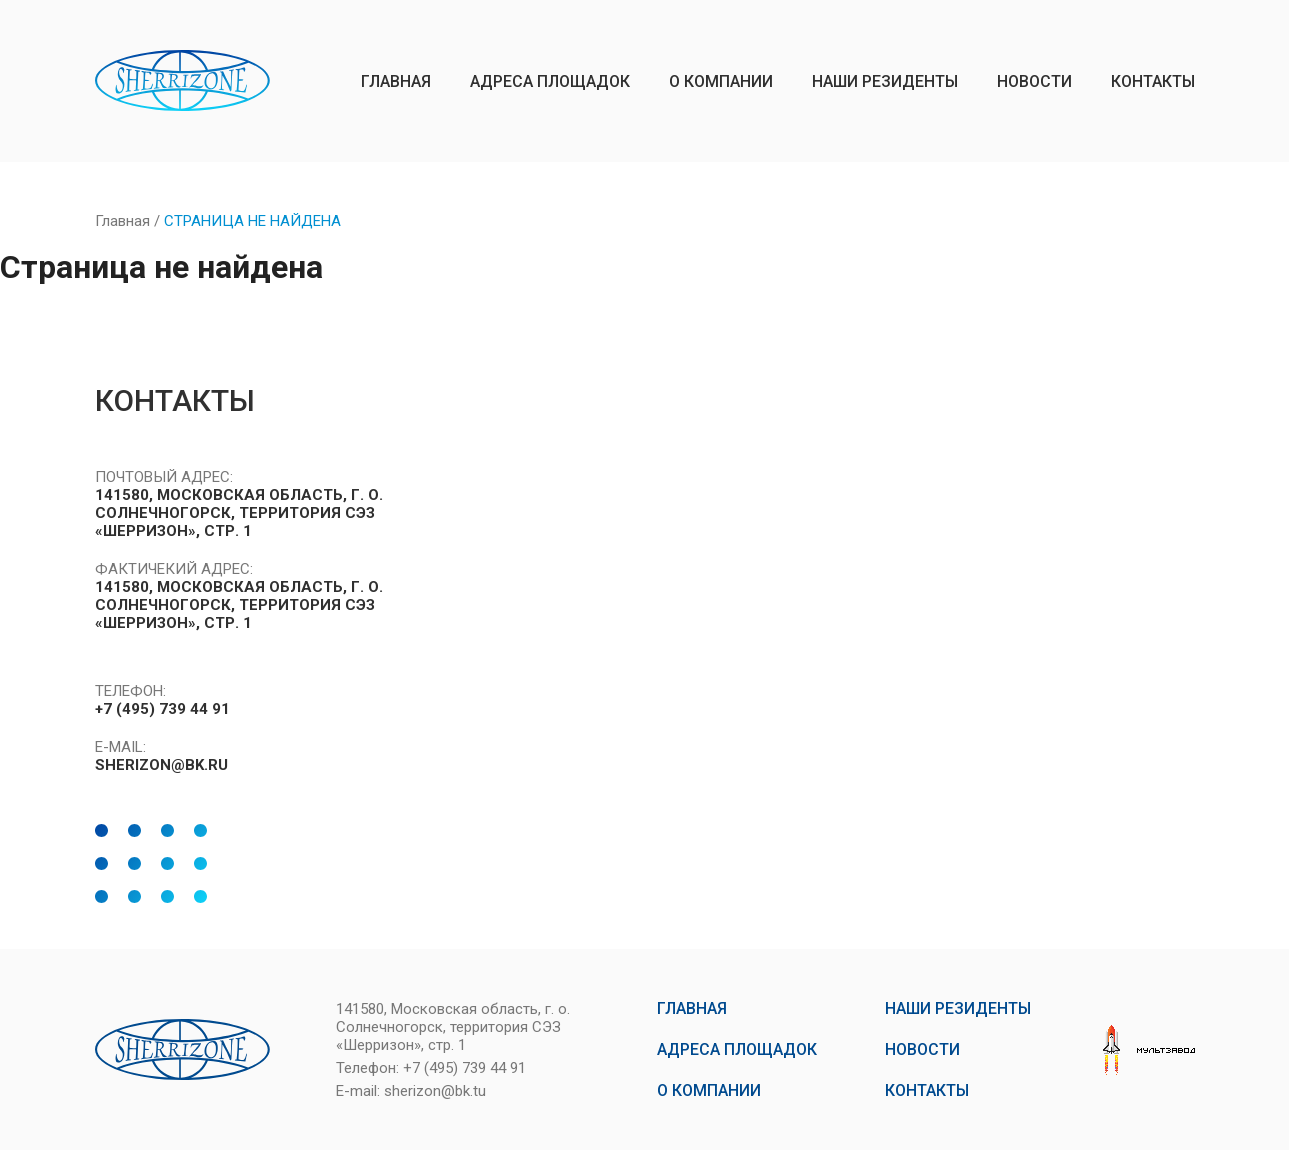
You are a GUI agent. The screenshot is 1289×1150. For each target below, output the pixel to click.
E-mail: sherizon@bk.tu (411, 1091)
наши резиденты (885, 81)
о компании (721, 81)
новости (1034, 81)
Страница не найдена (252, 221)
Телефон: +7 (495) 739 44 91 (431, 1068)
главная (396, 81)
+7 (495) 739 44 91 (162, 709)
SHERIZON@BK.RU (161, 765)
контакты (1153, 81)
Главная (122, 221)
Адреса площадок (550, 81)
